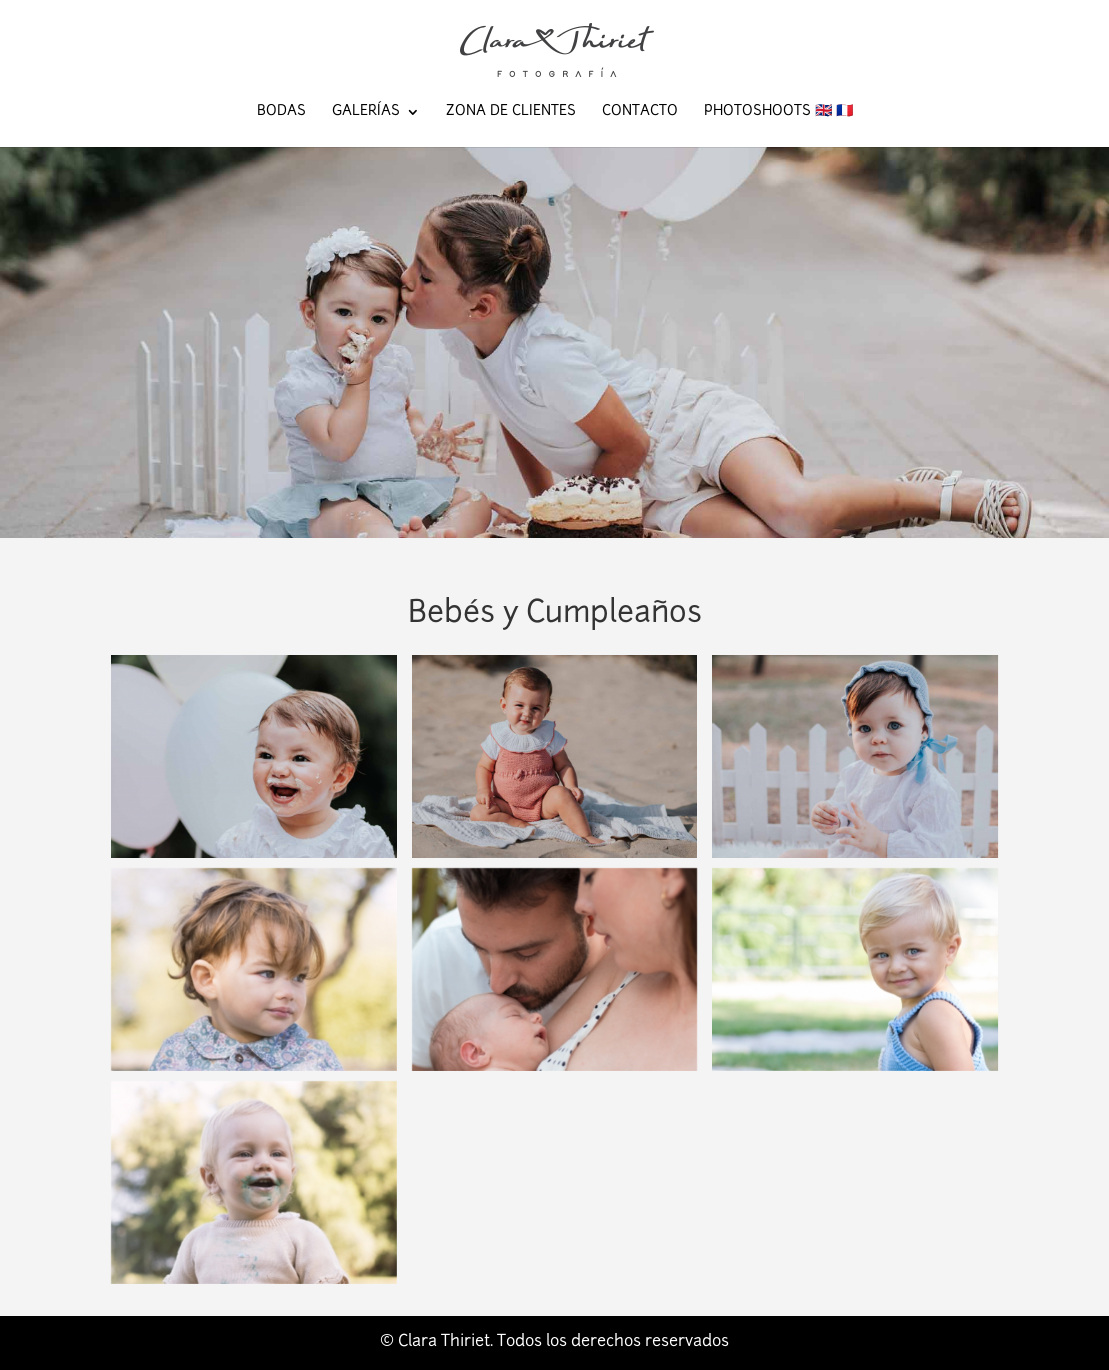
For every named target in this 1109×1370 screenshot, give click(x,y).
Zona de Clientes (511, 112)
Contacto (640, 112)
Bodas (281, 112)
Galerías (366, 112)
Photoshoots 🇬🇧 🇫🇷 (778, 112)
